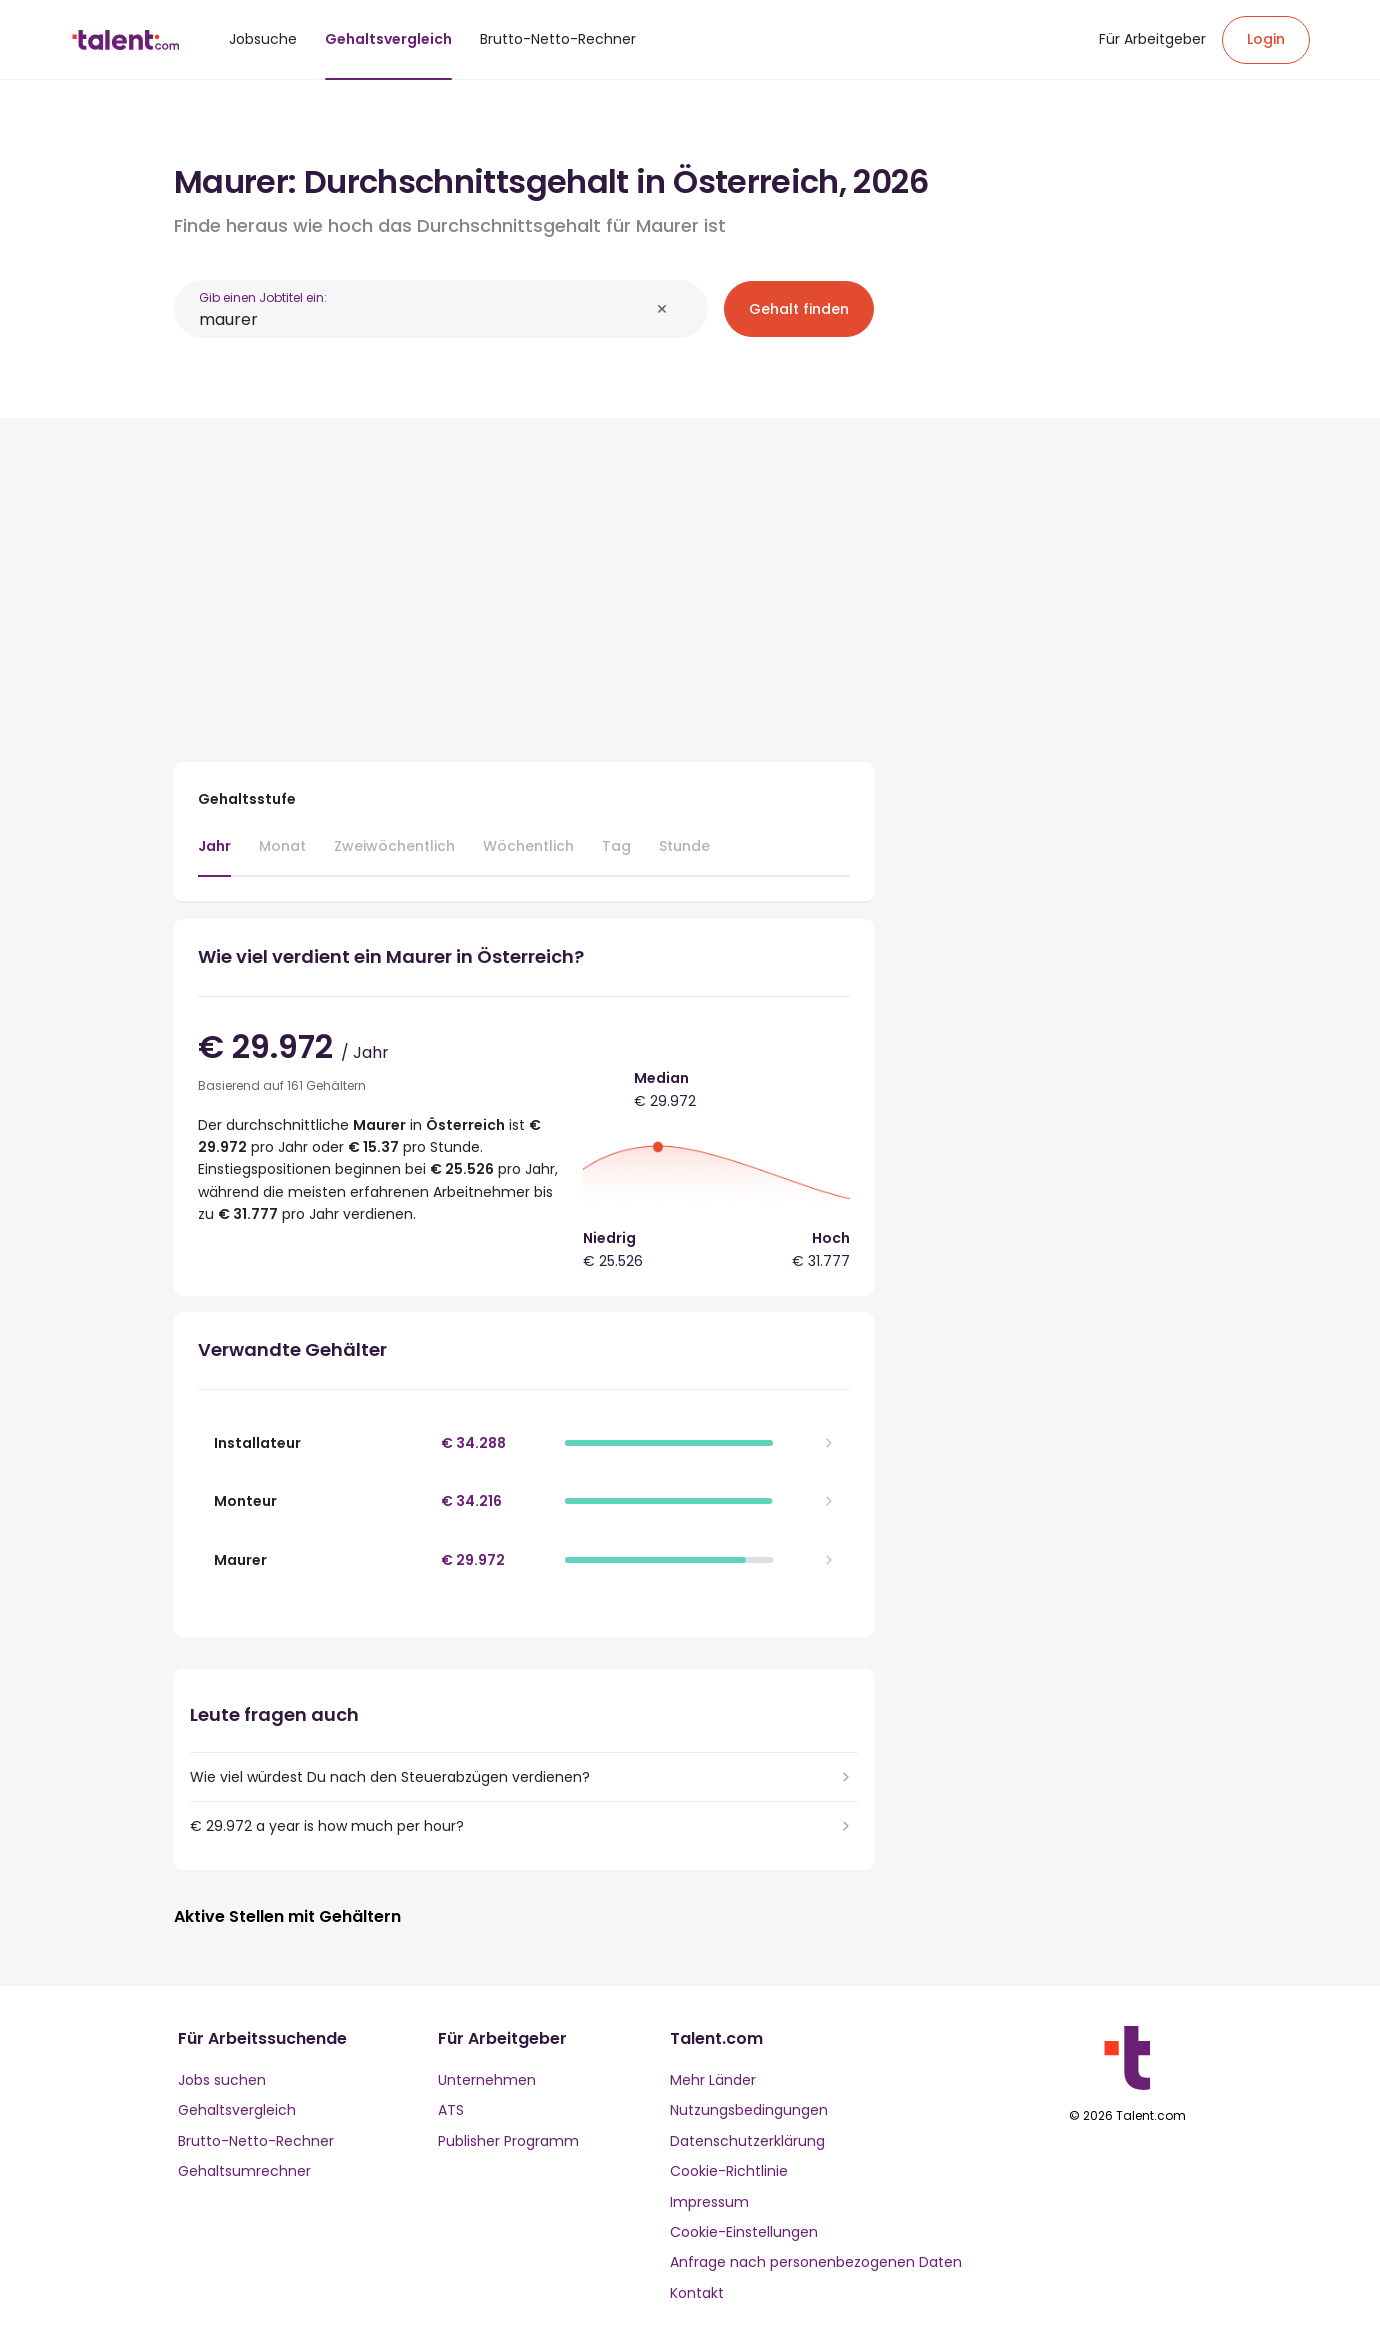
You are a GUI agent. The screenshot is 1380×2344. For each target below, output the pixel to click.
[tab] (214, 856)
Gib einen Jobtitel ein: (263, 297)
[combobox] (424, 319)
